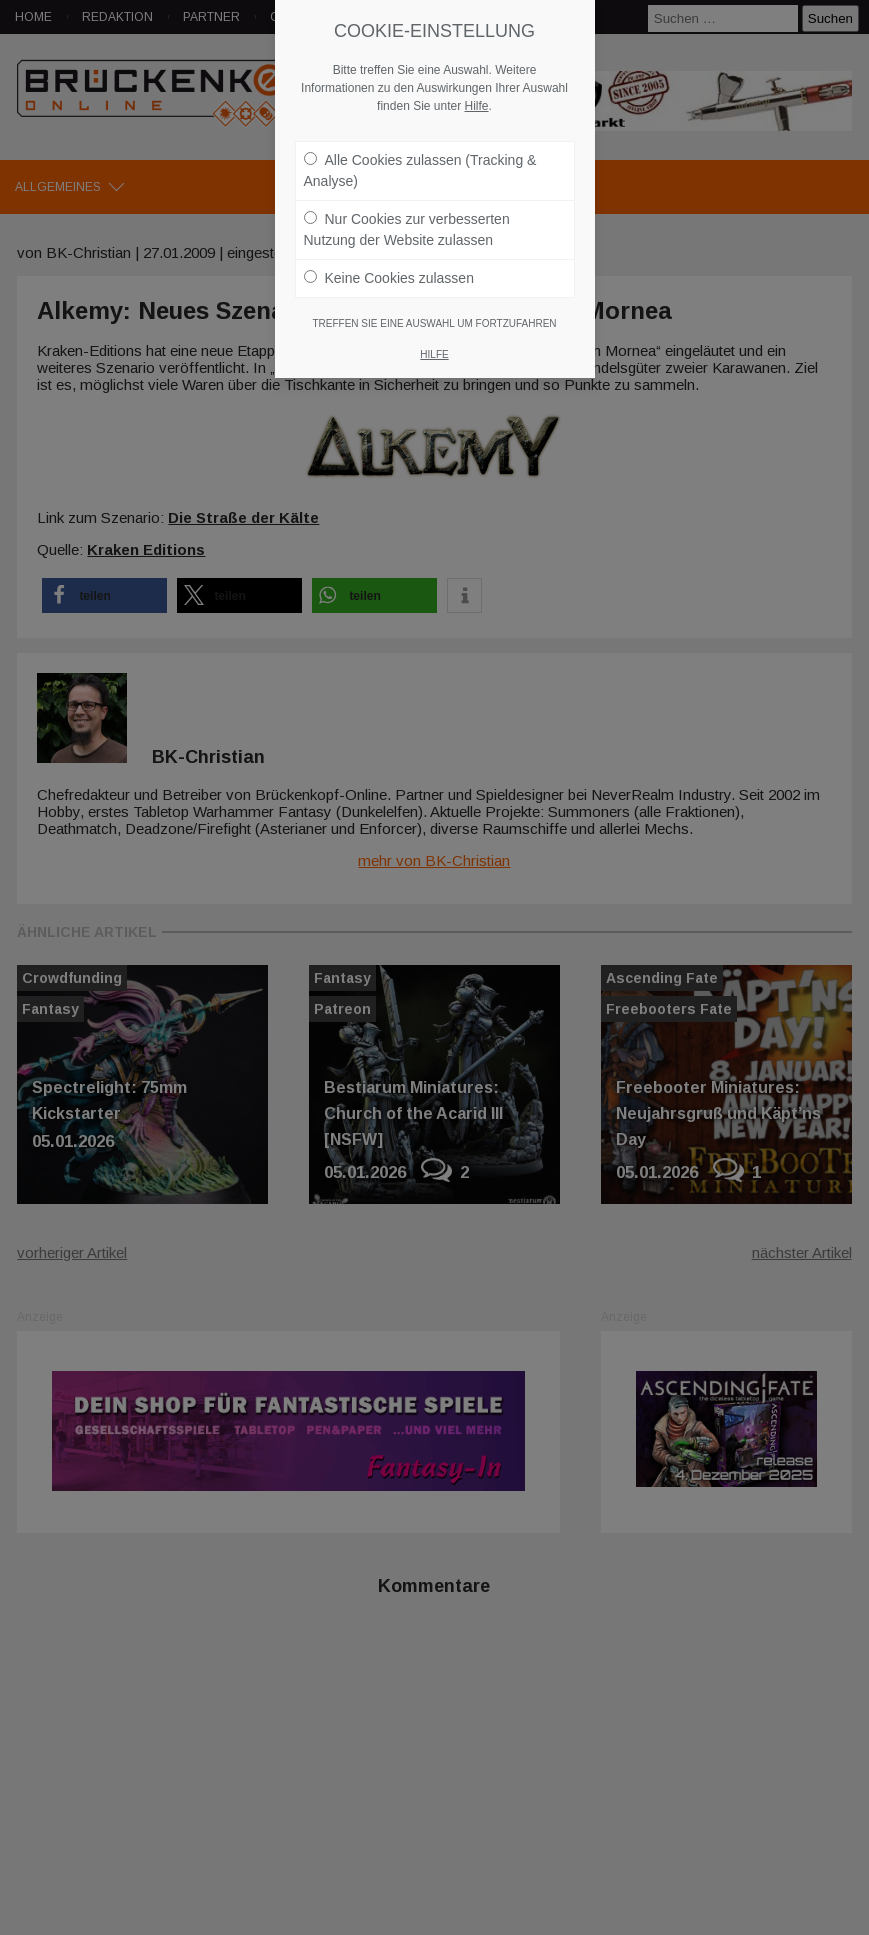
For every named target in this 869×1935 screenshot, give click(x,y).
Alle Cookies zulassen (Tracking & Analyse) (420, 170)
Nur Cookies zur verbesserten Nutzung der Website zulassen (407, 229)
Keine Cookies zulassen (389, 278)
